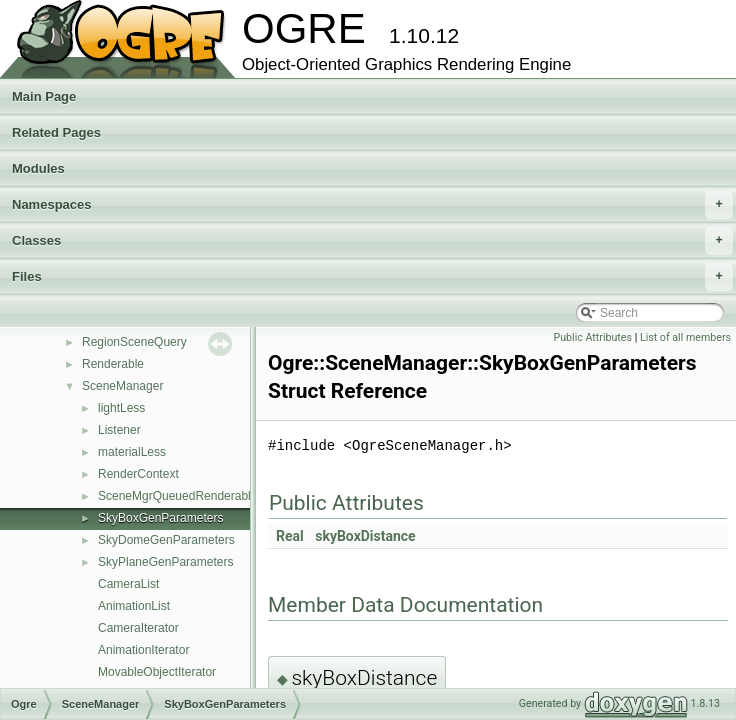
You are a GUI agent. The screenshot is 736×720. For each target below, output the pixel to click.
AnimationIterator (143, 650)
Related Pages (56, 132)
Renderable (113, 364)
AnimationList (134, 606)
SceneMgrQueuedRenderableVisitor (194, 496)
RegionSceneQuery (134, 342)
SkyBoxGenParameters (160, 518)
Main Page (44, 96)
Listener (119, 430)
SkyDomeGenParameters (166, 540)
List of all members (685, 337)
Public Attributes (592, 337)
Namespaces (372, 205)
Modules (38, 168)
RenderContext (138, 474)
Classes (372, 241)
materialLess (132, 452)
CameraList (128, 584)
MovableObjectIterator (157, 672)
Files (372, 277)
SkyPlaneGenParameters (165, 562)
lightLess (121, 408)
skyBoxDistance (365, 536)
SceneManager (122, 386)
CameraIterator (138, 628)
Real (290, 536)
